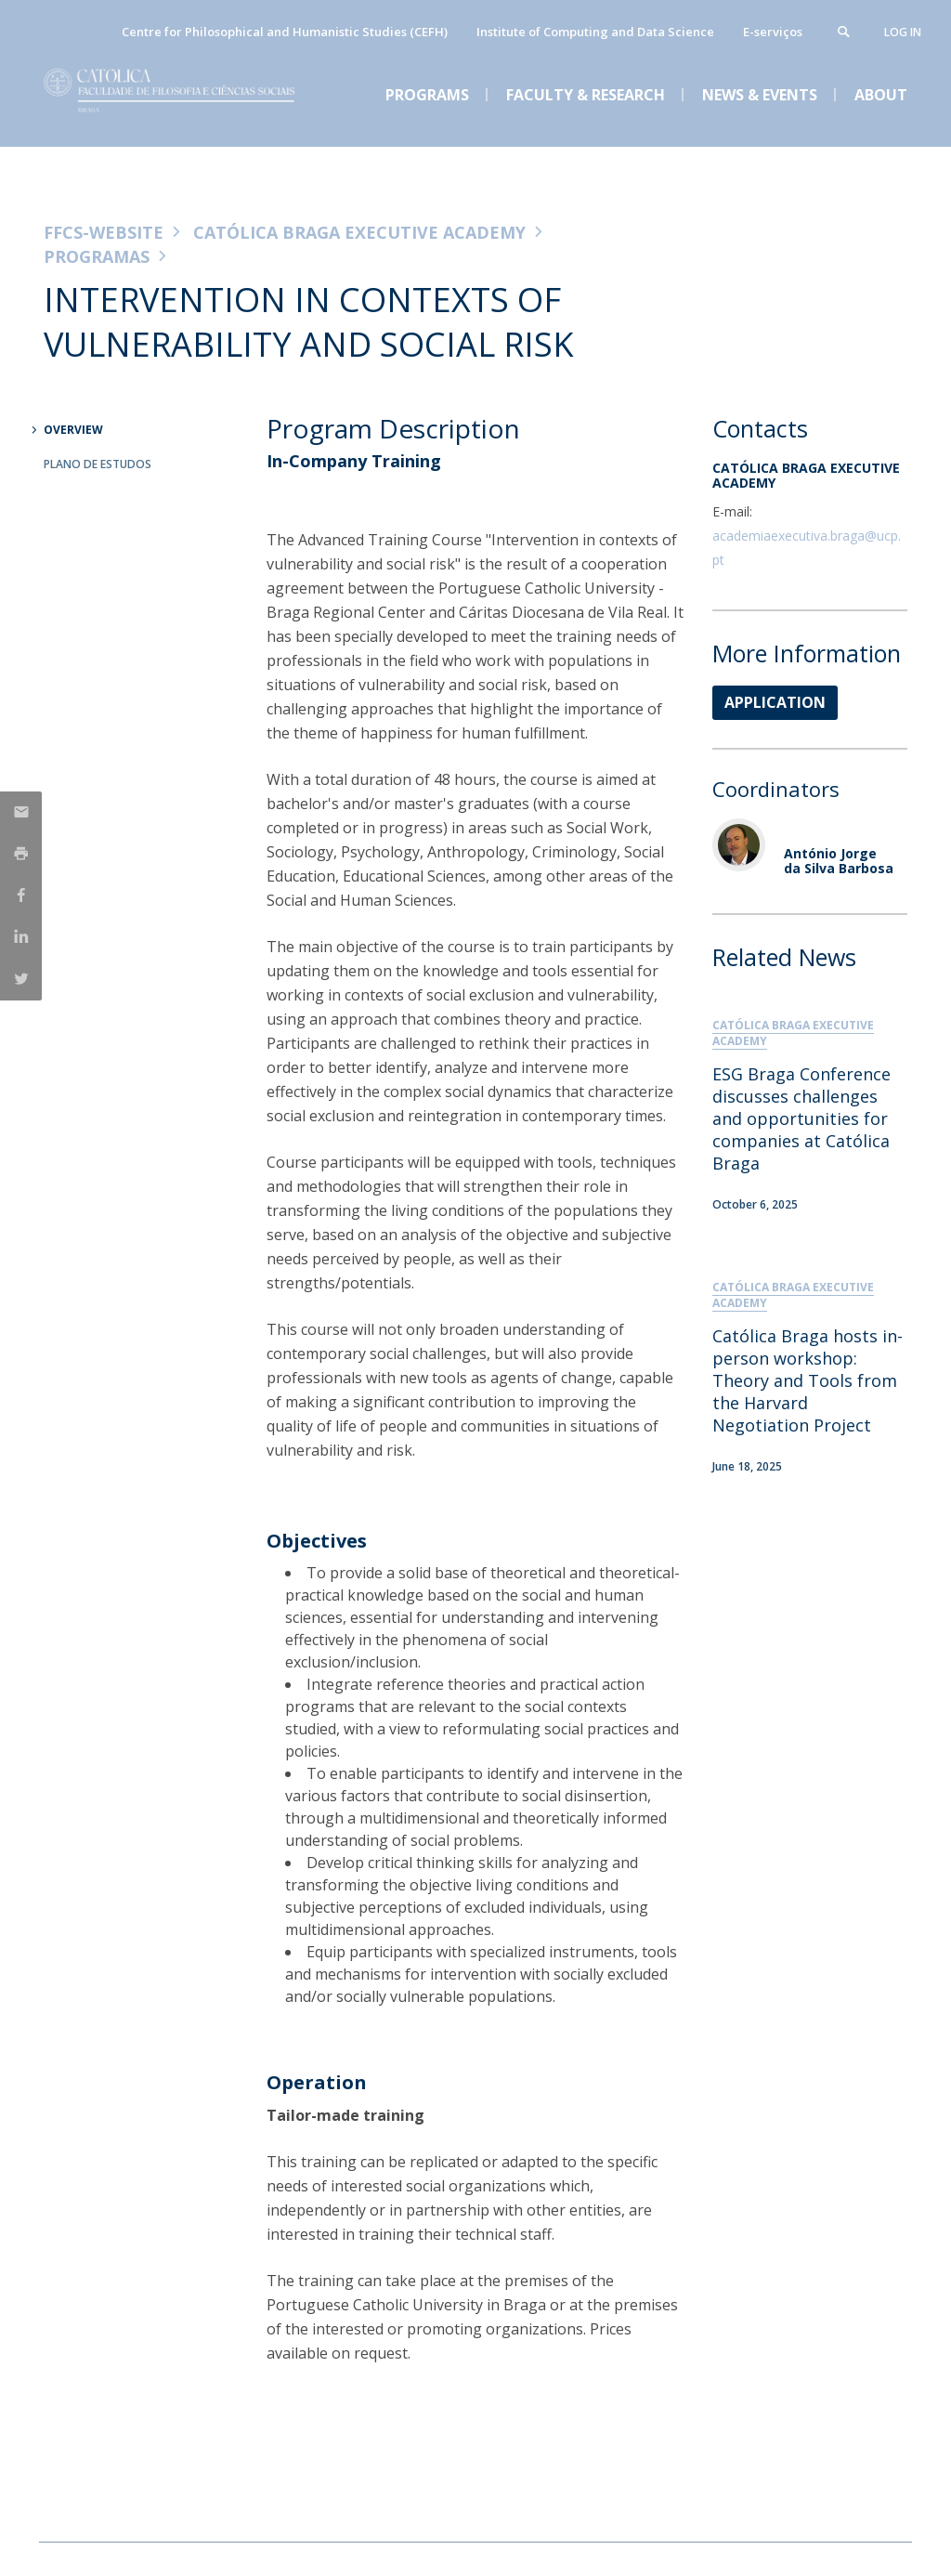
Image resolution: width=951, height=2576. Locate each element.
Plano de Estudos (97, 464)
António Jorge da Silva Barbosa (838, 860)
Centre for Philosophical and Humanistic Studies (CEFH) (285, 31)
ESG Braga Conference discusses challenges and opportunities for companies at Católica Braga (801, 1118)
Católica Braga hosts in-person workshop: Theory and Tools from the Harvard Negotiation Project (807, 1380)
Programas (97, 256)
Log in (902, 32)
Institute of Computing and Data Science (595, 31)
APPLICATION (775, 702)
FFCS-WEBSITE (103, 232)
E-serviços (772, 31)
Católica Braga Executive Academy (359, 232)
